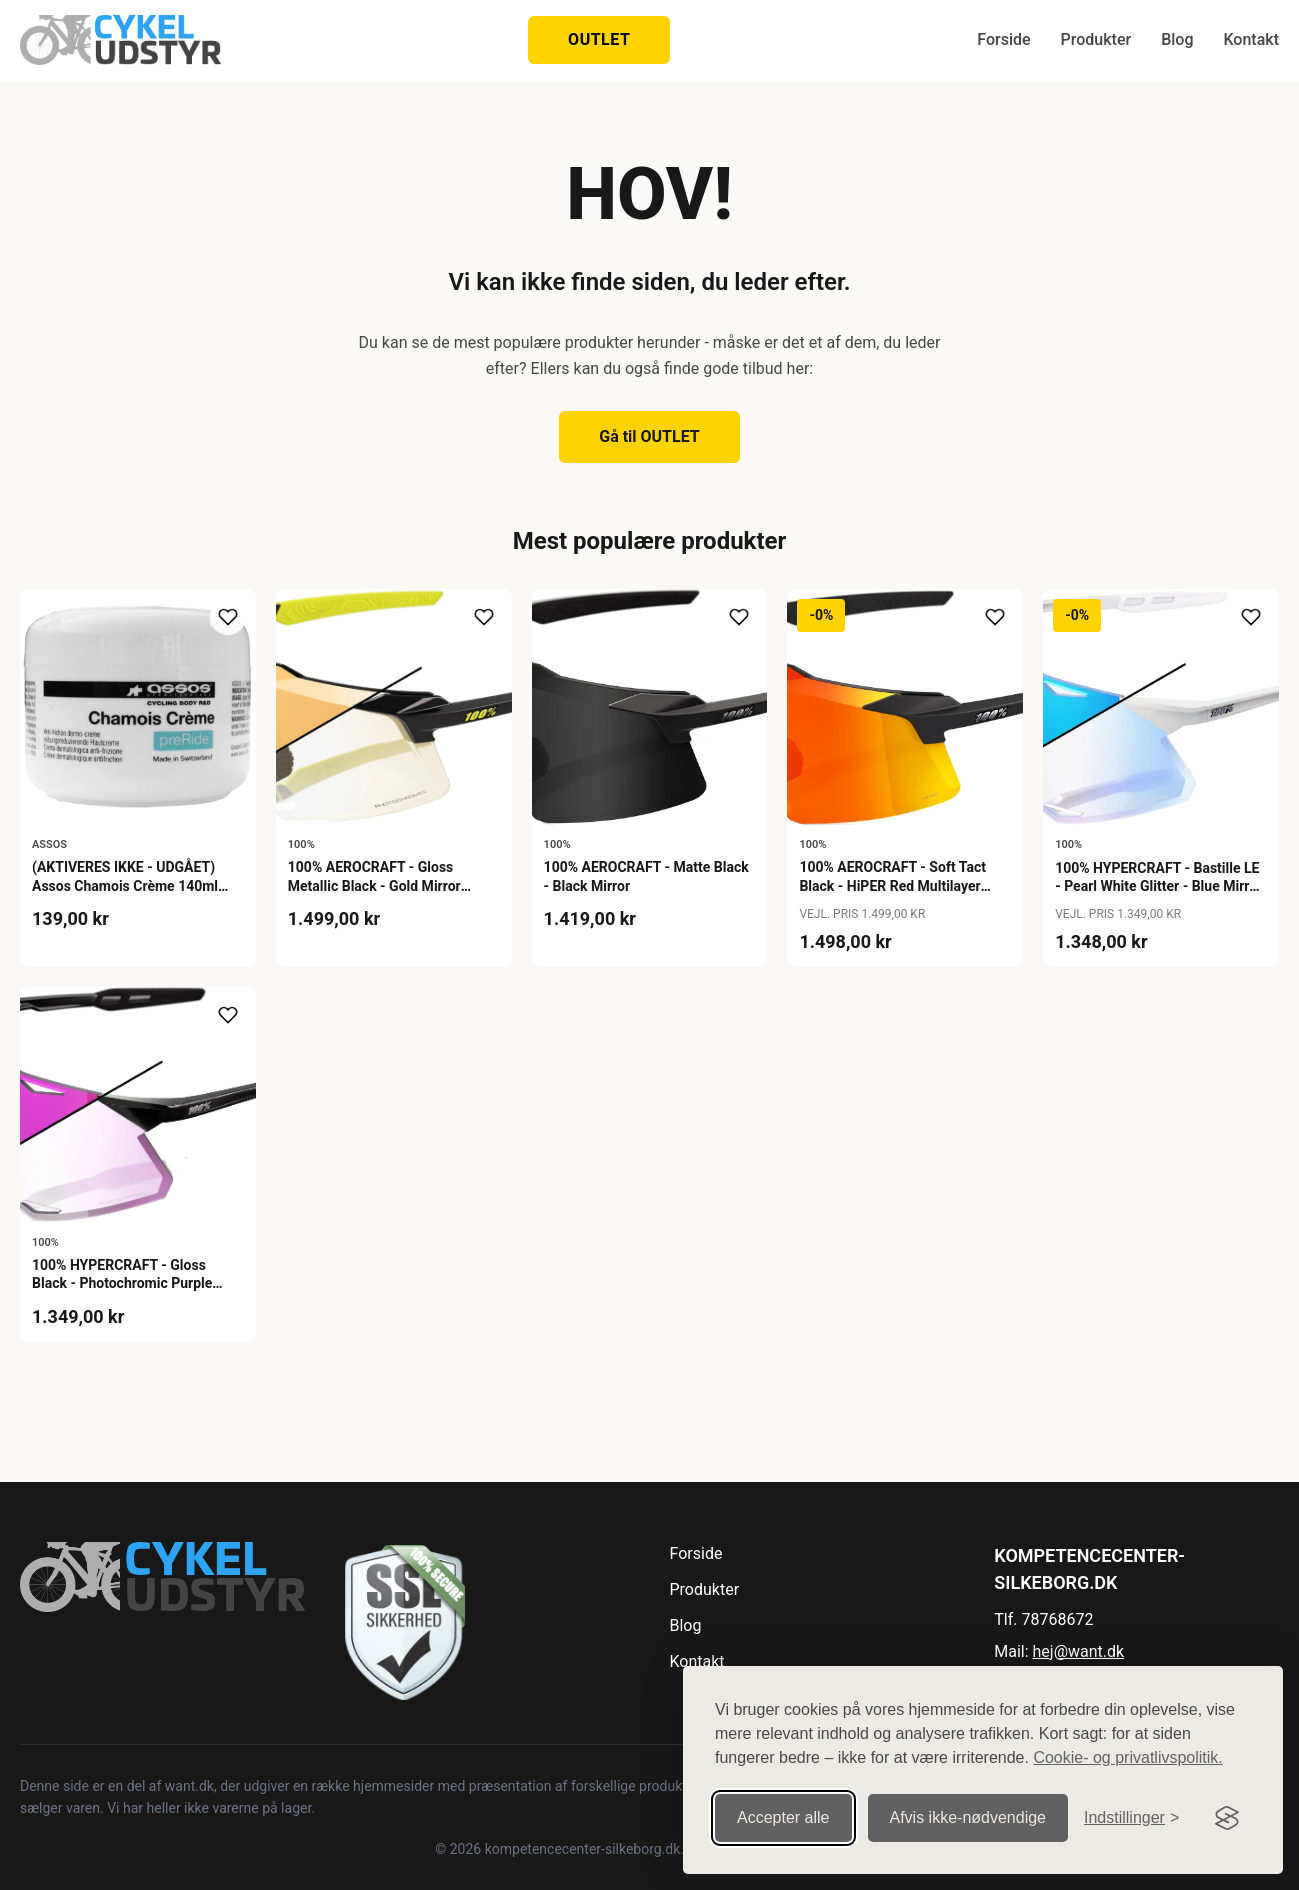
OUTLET (599, 39)
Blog (1177, 39)
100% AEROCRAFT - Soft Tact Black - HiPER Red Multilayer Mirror (892, 885)
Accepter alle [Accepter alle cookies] (783, 1817)
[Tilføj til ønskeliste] (228, 617)
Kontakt (1251, 39)
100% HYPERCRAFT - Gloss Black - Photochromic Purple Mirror (122, 1283)
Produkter (1096, 39)
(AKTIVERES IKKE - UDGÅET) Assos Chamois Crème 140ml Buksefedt (125, 885)
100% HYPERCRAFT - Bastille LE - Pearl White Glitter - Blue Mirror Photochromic (1158, 886)
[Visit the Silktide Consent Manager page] (1227, 1818)
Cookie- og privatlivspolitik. (1127, 1757)
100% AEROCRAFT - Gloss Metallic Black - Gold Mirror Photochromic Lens (374, 885)
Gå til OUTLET (649, 436)
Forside (1003, 39)
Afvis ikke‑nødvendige (968, 1817)
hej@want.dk (1079, 1651)
